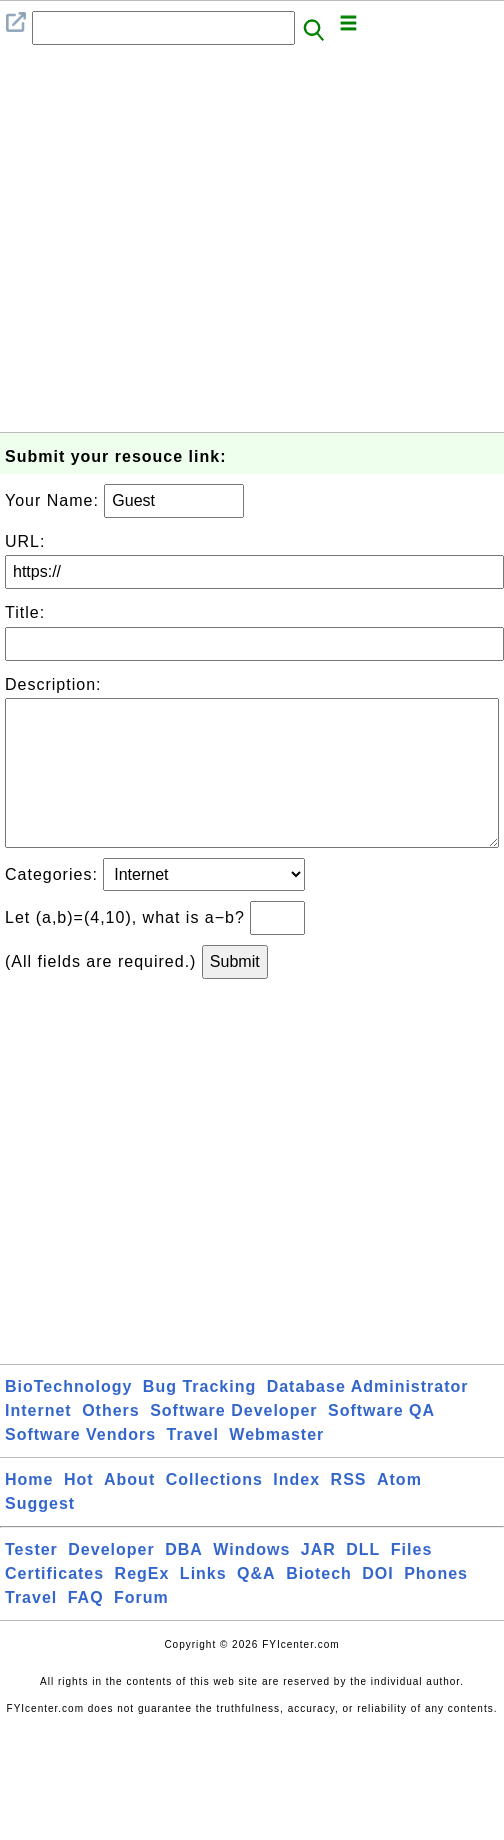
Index (296, 1511)
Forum (141, 1629)
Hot (79, 1511)
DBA (184, 1581)
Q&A (256, 1605)
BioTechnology (68, 1418)
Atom (399, 1511)
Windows (251, 1581)
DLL (363, 1581)
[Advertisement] (187, 244)
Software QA (381, 1442)
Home (29, 1511)
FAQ (86, 1629)
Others (111, 1442)
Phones (436, 1605)
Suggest (40, 1535)
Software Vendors (80, 1466)
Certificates (54, 1605)
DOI (377, 1605)
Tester (31, 1581)
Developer (111, 1581)
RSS (349, 1511)
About (129, 1511)
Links (203, 1605)
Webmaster (276, 1466)
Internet (38, 1442)
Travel (193, 1466)
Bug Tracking (199, 1418)
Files (411, 1581)
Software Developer (233, 1442)
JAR (318, 1581)
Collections (214, 1511)
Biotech (319, 1605)
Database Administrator (368, 1418)
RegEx (142, 1605)
